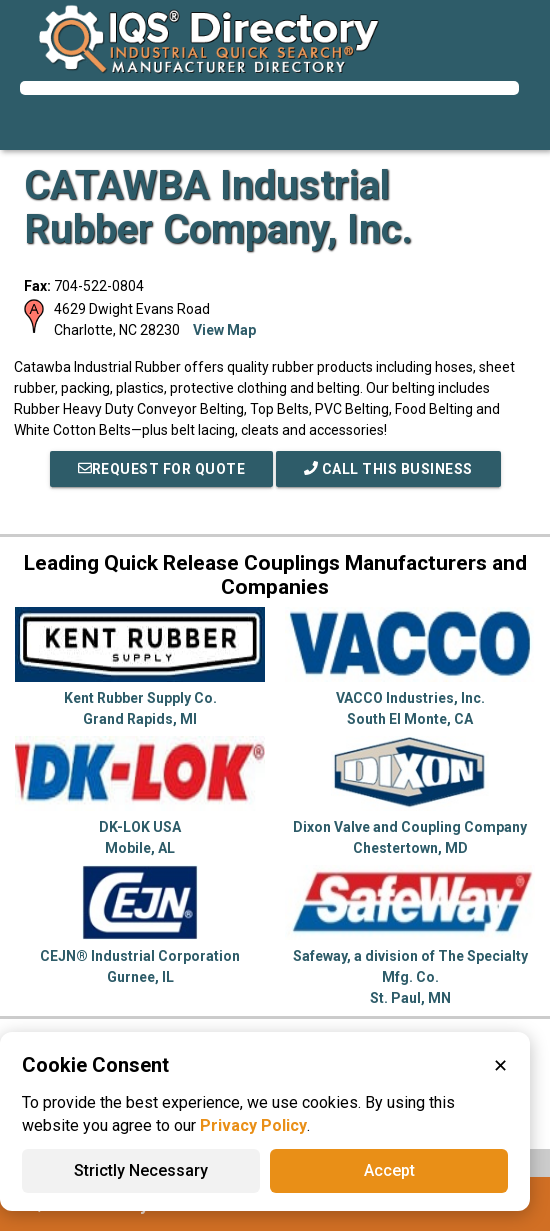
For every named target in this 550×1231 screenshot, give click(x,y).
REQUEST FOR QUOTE (162, 469)
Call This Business (388, 469)
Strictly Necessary (141, 1170)
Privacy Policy (253, 1125)
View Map (224, 330)
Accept (389, 1170)
